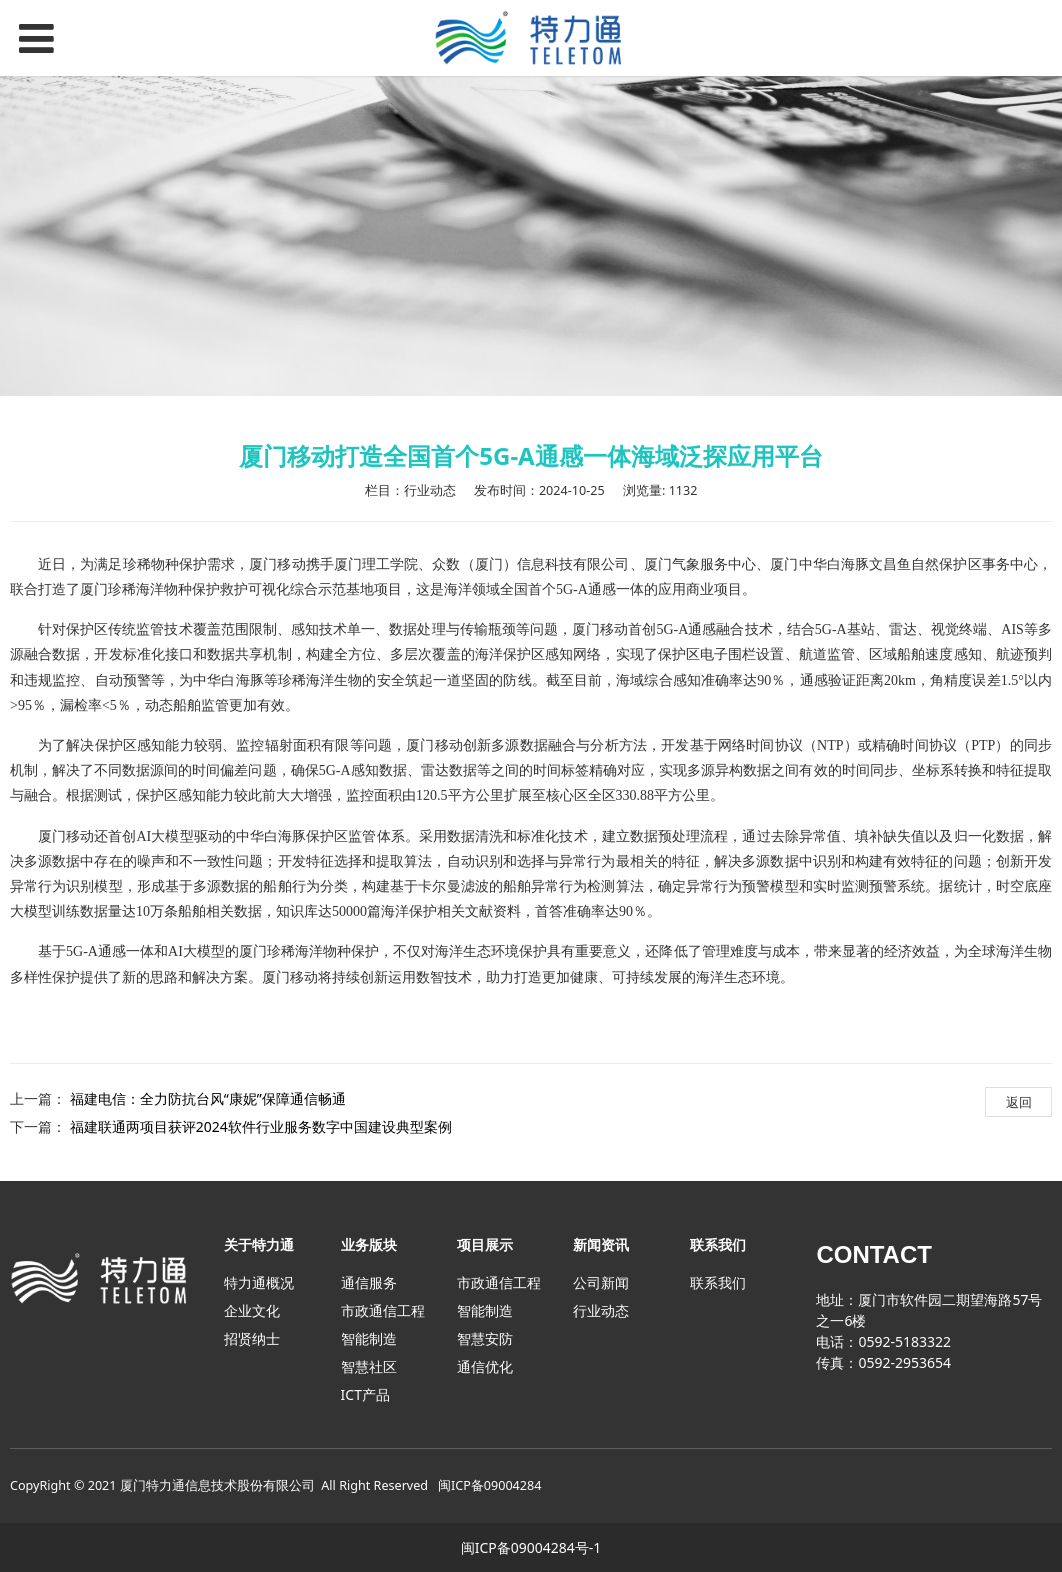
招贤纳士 (252, 1338)
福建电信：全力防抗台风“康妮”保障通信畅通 (208, 1098)
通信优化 (485, 1366)
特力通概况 (259, 1282)
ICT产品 (365, 1394)
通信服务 (369, 1282)
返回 (1019, 1102)
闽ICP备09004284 (489, 1485)
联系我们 (718, 1282)
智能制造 (369, 1338)
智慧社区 (369, 1366)
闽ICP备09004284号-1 (531, 1547)
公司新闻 (601, 1282)
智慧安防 (485, 1338)
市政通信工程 (383, 1310)
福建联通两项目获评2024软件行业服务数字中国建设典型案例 (261, 1126)
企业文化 (252, 1310)
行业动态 (601, 1310)
